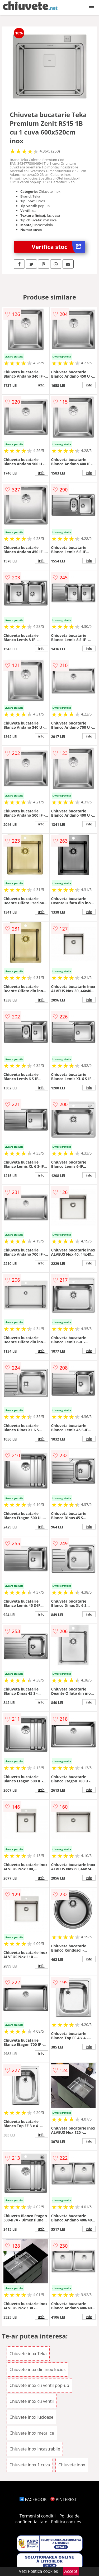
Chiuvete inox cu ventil (32, 2401)
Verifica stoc (58, 247)
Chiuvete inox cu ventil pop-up (39, 2385)
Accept (71, 2571)
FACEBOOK (33, 2499)
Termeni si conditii (38, 2516)
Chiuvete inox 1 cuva (30, 2465)
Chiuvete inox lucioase (31, 2417)
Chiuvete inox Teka (28, 2353)
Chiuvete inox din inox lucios (37, 2369)
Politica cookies (66, 2522)
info (41, 385)
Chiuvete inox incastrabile (35, 2449)
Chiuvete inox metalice (32, 2433)
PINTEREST (63, 2499)
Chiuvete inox (71, 2465)
